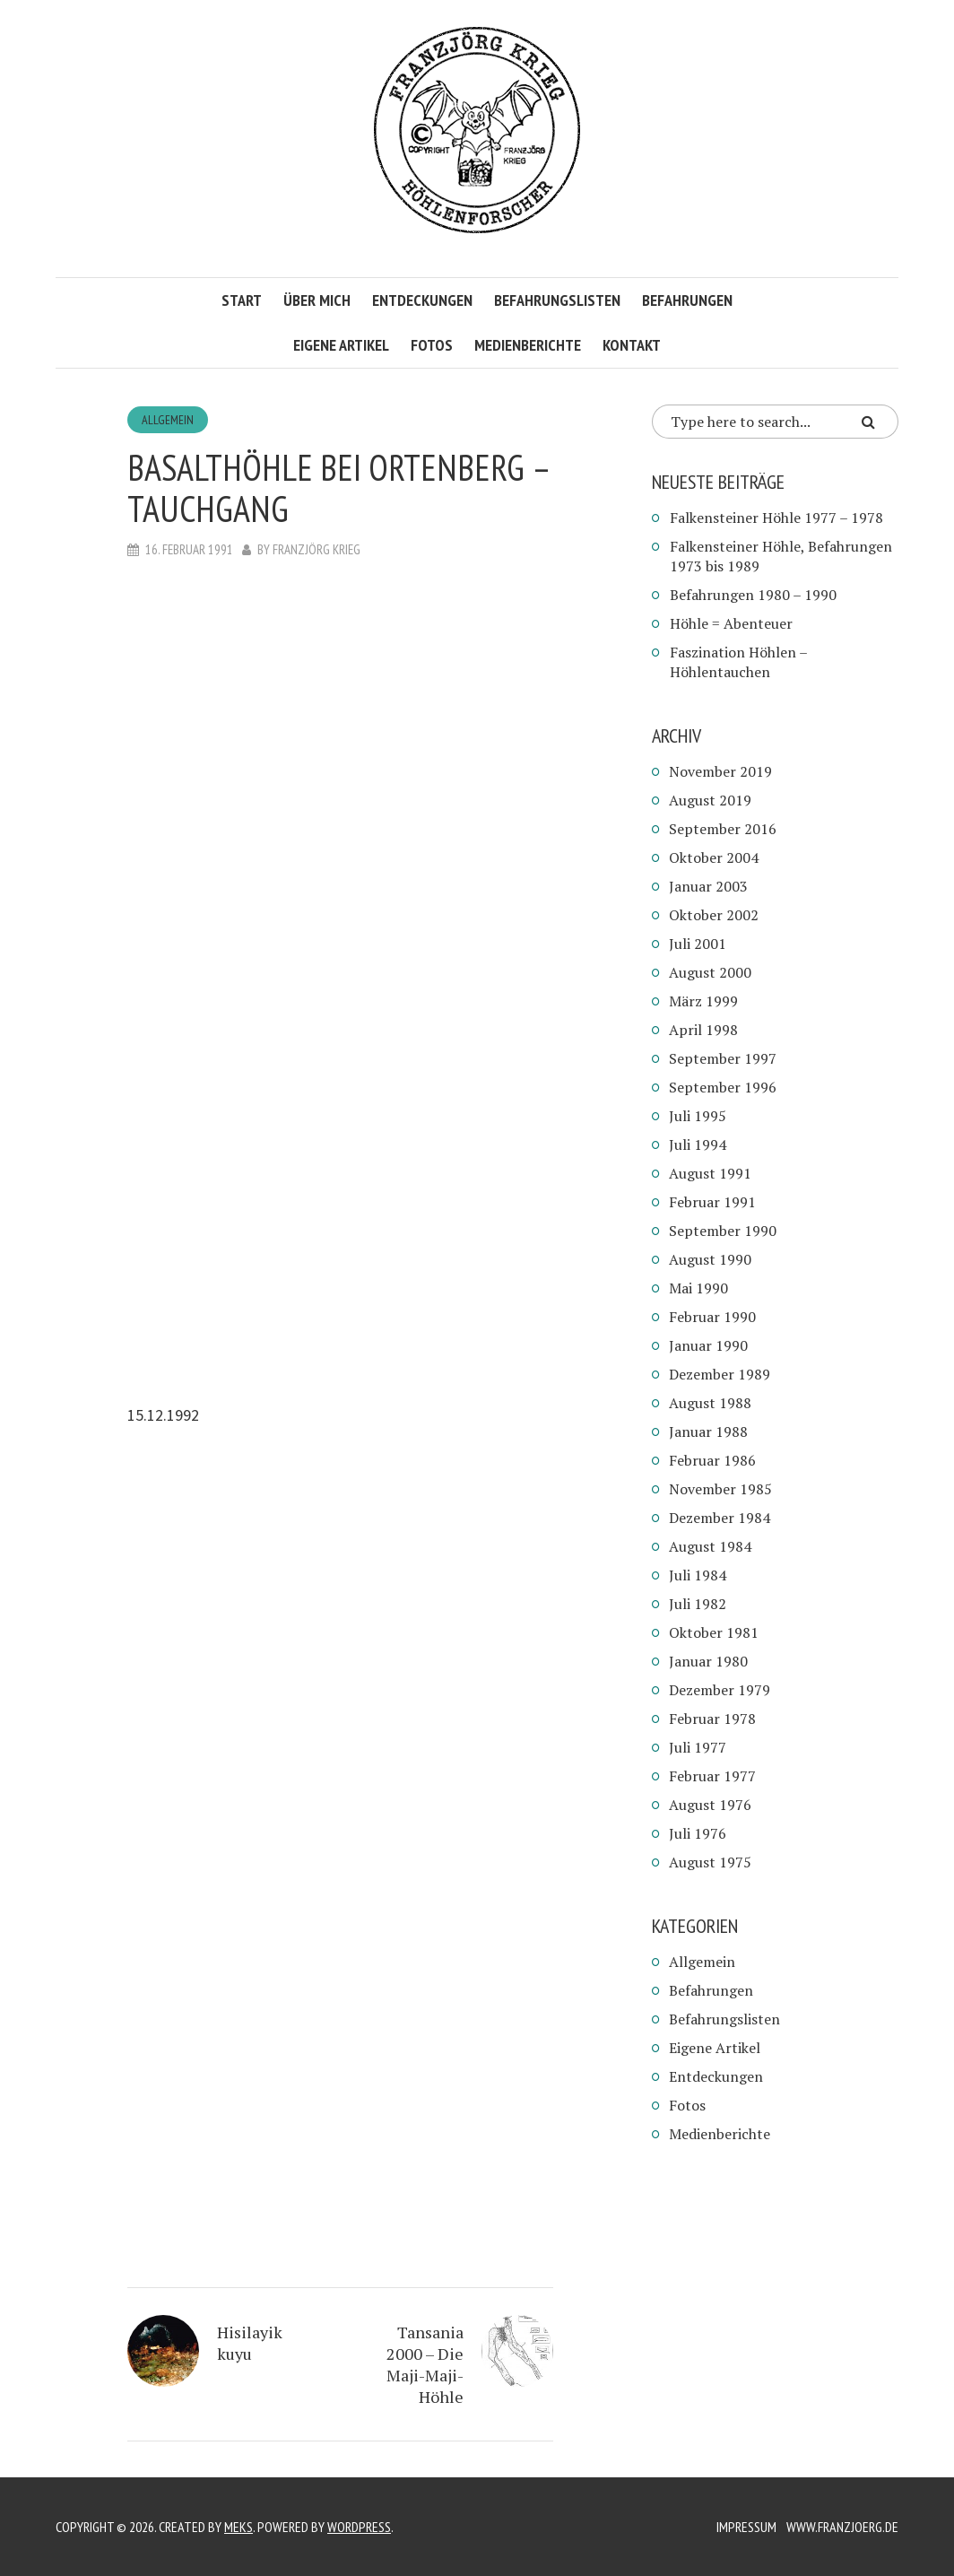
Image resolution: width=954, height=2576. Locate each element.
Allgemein (168, 420)
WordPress (359, 2527)
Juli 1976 (697, 1833)
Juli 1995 (697, 1116)
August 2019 (710, 800)
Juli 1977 (697, 1747)
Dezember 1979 (719, 1690)
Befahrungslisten (557, 300)
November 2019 (720, 771)
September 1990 (722, 1230)
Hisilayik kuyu (249, 2342)
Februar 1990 (712, 1317)
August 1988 (710, 1403)
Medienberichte (527, 345)
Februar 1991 (712, 1202)
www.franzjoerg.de (842, 2527)
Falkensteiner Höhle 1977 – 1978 (776, 517)
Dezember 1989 (719, 1374)
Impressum (746, 2527)
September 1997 (722, 1058)
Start (241, 300)
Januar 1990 (708, 1345)
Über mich (317, 300)
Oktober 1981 (714, 1632)
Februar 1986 (712, 1460)
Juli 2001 (697, 943)
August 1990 (710, 1259)
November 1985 (720, 1489)
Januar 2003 (708, 886)
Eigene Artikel (341, 345)
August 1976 (710, 1805)
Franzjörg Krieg (316, 549)
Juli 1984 (697, 1575)
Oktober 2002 (714, 915)
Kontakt (632, 345)
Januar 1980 (708, 1661)
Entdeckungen (422, 300)
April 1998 (703, 1030)
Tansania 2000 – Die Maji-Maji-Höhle (425, 2364)
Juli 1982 (697, 1604)
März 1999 (703, 1001)
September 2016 (722, 829)
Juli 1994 (697, 1144)
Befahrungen (687, 300)
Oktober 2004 (714, 857)
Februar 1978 (712, 1718)
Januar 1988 (708, 1431)
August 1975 (710, 1862)
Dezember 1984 (719, 1517)
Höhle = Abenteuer (731, 623)
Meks (238, 2527)
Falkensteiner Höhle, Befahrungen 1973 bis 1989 (781, 556)
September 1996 (722, 1087)
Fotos (432, 345)
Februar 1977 (712, 1776)
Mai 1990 (698, 1288)
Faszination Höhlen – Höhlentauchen (738, 662)
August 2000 (710, 972)
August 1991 (710, 1173)
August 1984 (710, 1546)
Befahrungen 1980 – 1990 (753, 595)
